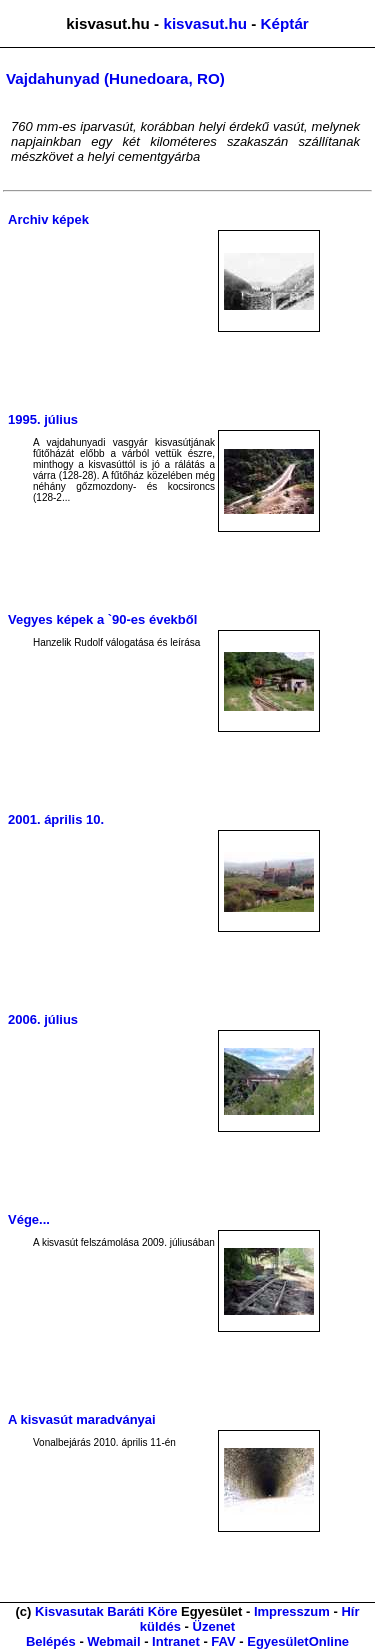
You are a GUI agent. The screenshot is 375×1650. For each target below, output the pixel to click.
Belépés (51, 1641)
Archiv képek (48, 219)
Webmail (113, 1641)
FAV (223, 1641)
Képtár (285, 23)
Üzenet (214, 1626)
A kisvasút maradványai (82, 1419)
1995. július (43, 419)
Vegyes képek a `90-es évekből (102, 619)
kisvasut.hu (205, 23)
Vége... (29, 1219)
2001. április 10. (56, 819)
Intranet (176, 1641)
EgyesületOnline (298, 1641)
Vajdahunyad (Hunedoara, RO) (115, 78)
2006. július (43, 1019)
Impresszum (292, 1611)
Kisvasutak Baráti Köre (106, 1611)
